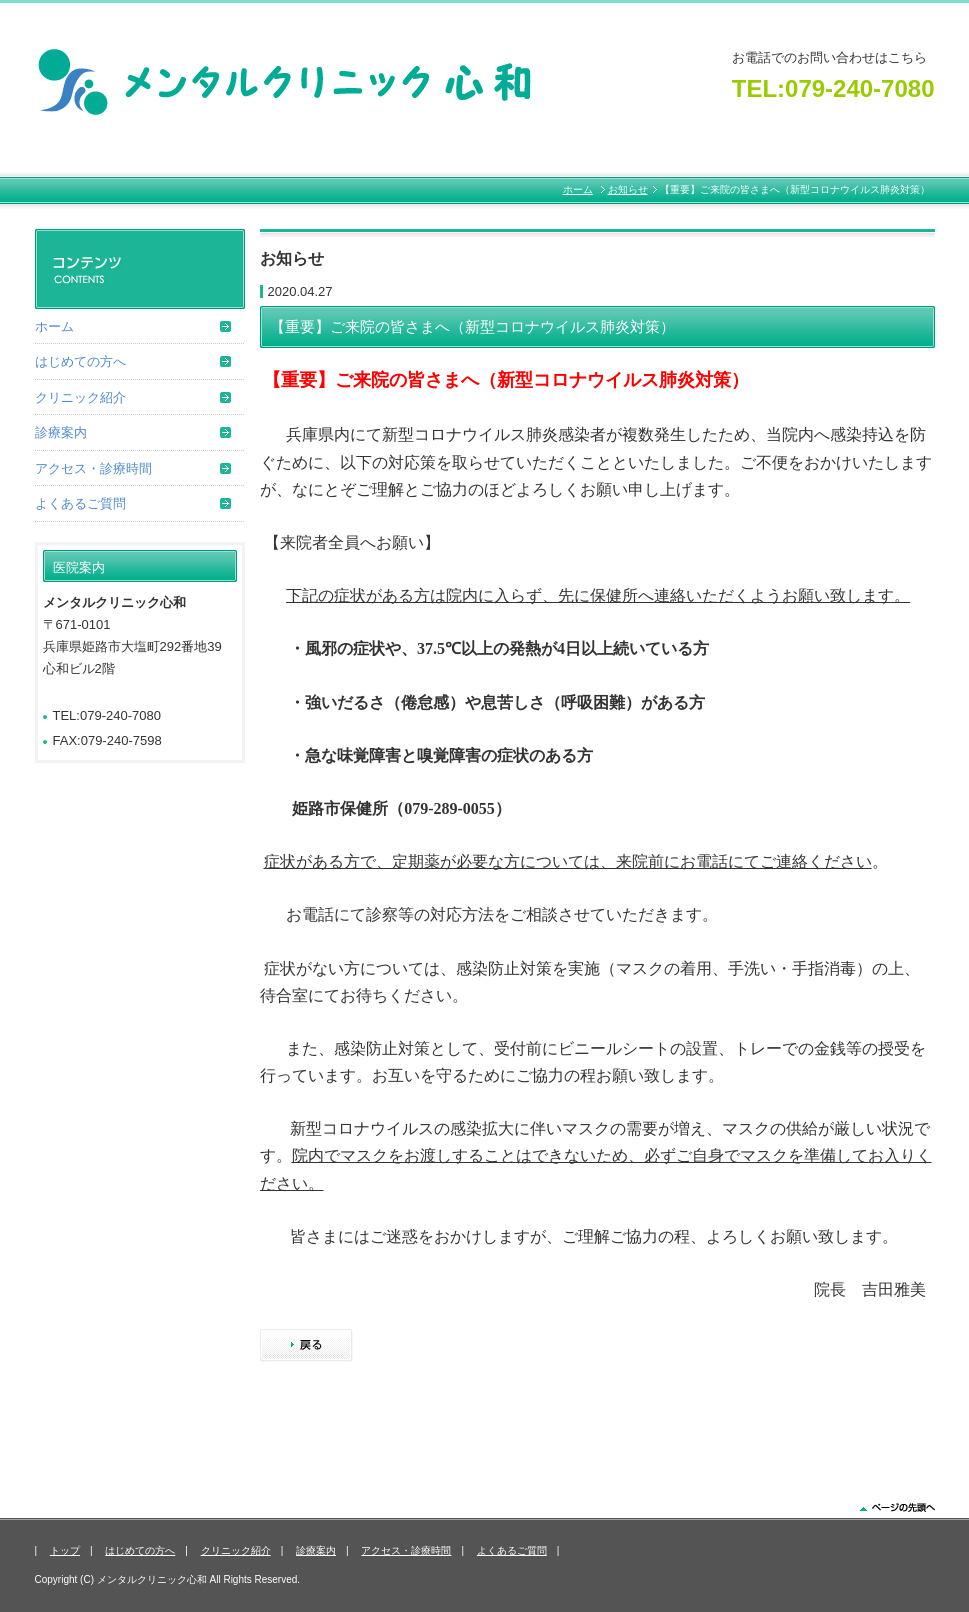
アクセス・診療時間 (93, 468)
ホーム (578, 189)
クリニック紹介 (80, 397)
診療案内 (61, 432)
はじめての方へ (80, 361)
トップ (65, 1550)
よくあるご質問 (80, 503)
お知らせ (628, 189)
